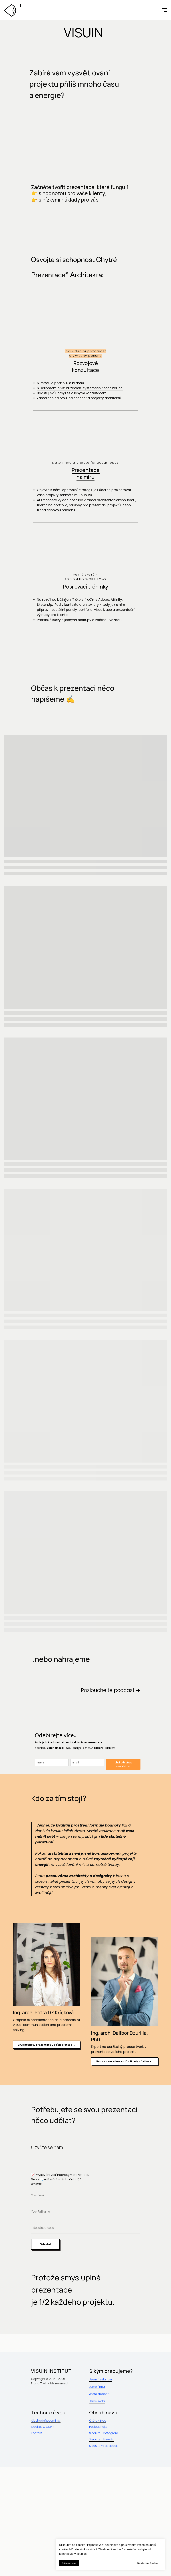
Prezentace (86, 470)
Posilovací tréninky (85, 586)
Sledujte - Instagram (103, 2433)
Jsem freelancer (100, 2379)
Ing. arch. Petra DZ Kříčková (43, 2012)
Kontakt (36, 2433)
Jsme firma (97, 2387)
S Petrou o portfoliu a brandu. (61, 383)
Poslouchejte (98, 2427)
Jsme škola (97, 2401)
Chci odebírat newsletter (123, 1764)
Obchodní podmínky (46, 2420)
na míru (85, 476)
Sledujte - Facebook (103, 2446)
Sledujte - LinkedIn (101, 2439)
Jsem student (99, 2394)
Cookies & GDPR (42, 2427)
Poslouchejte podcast (107, 1690)
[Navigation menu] (164, 10)
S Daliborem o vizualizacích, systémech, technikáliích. (80, 388)
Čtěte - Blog (97, 2420)
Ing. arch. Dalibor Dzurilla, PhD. (119, 2036)
